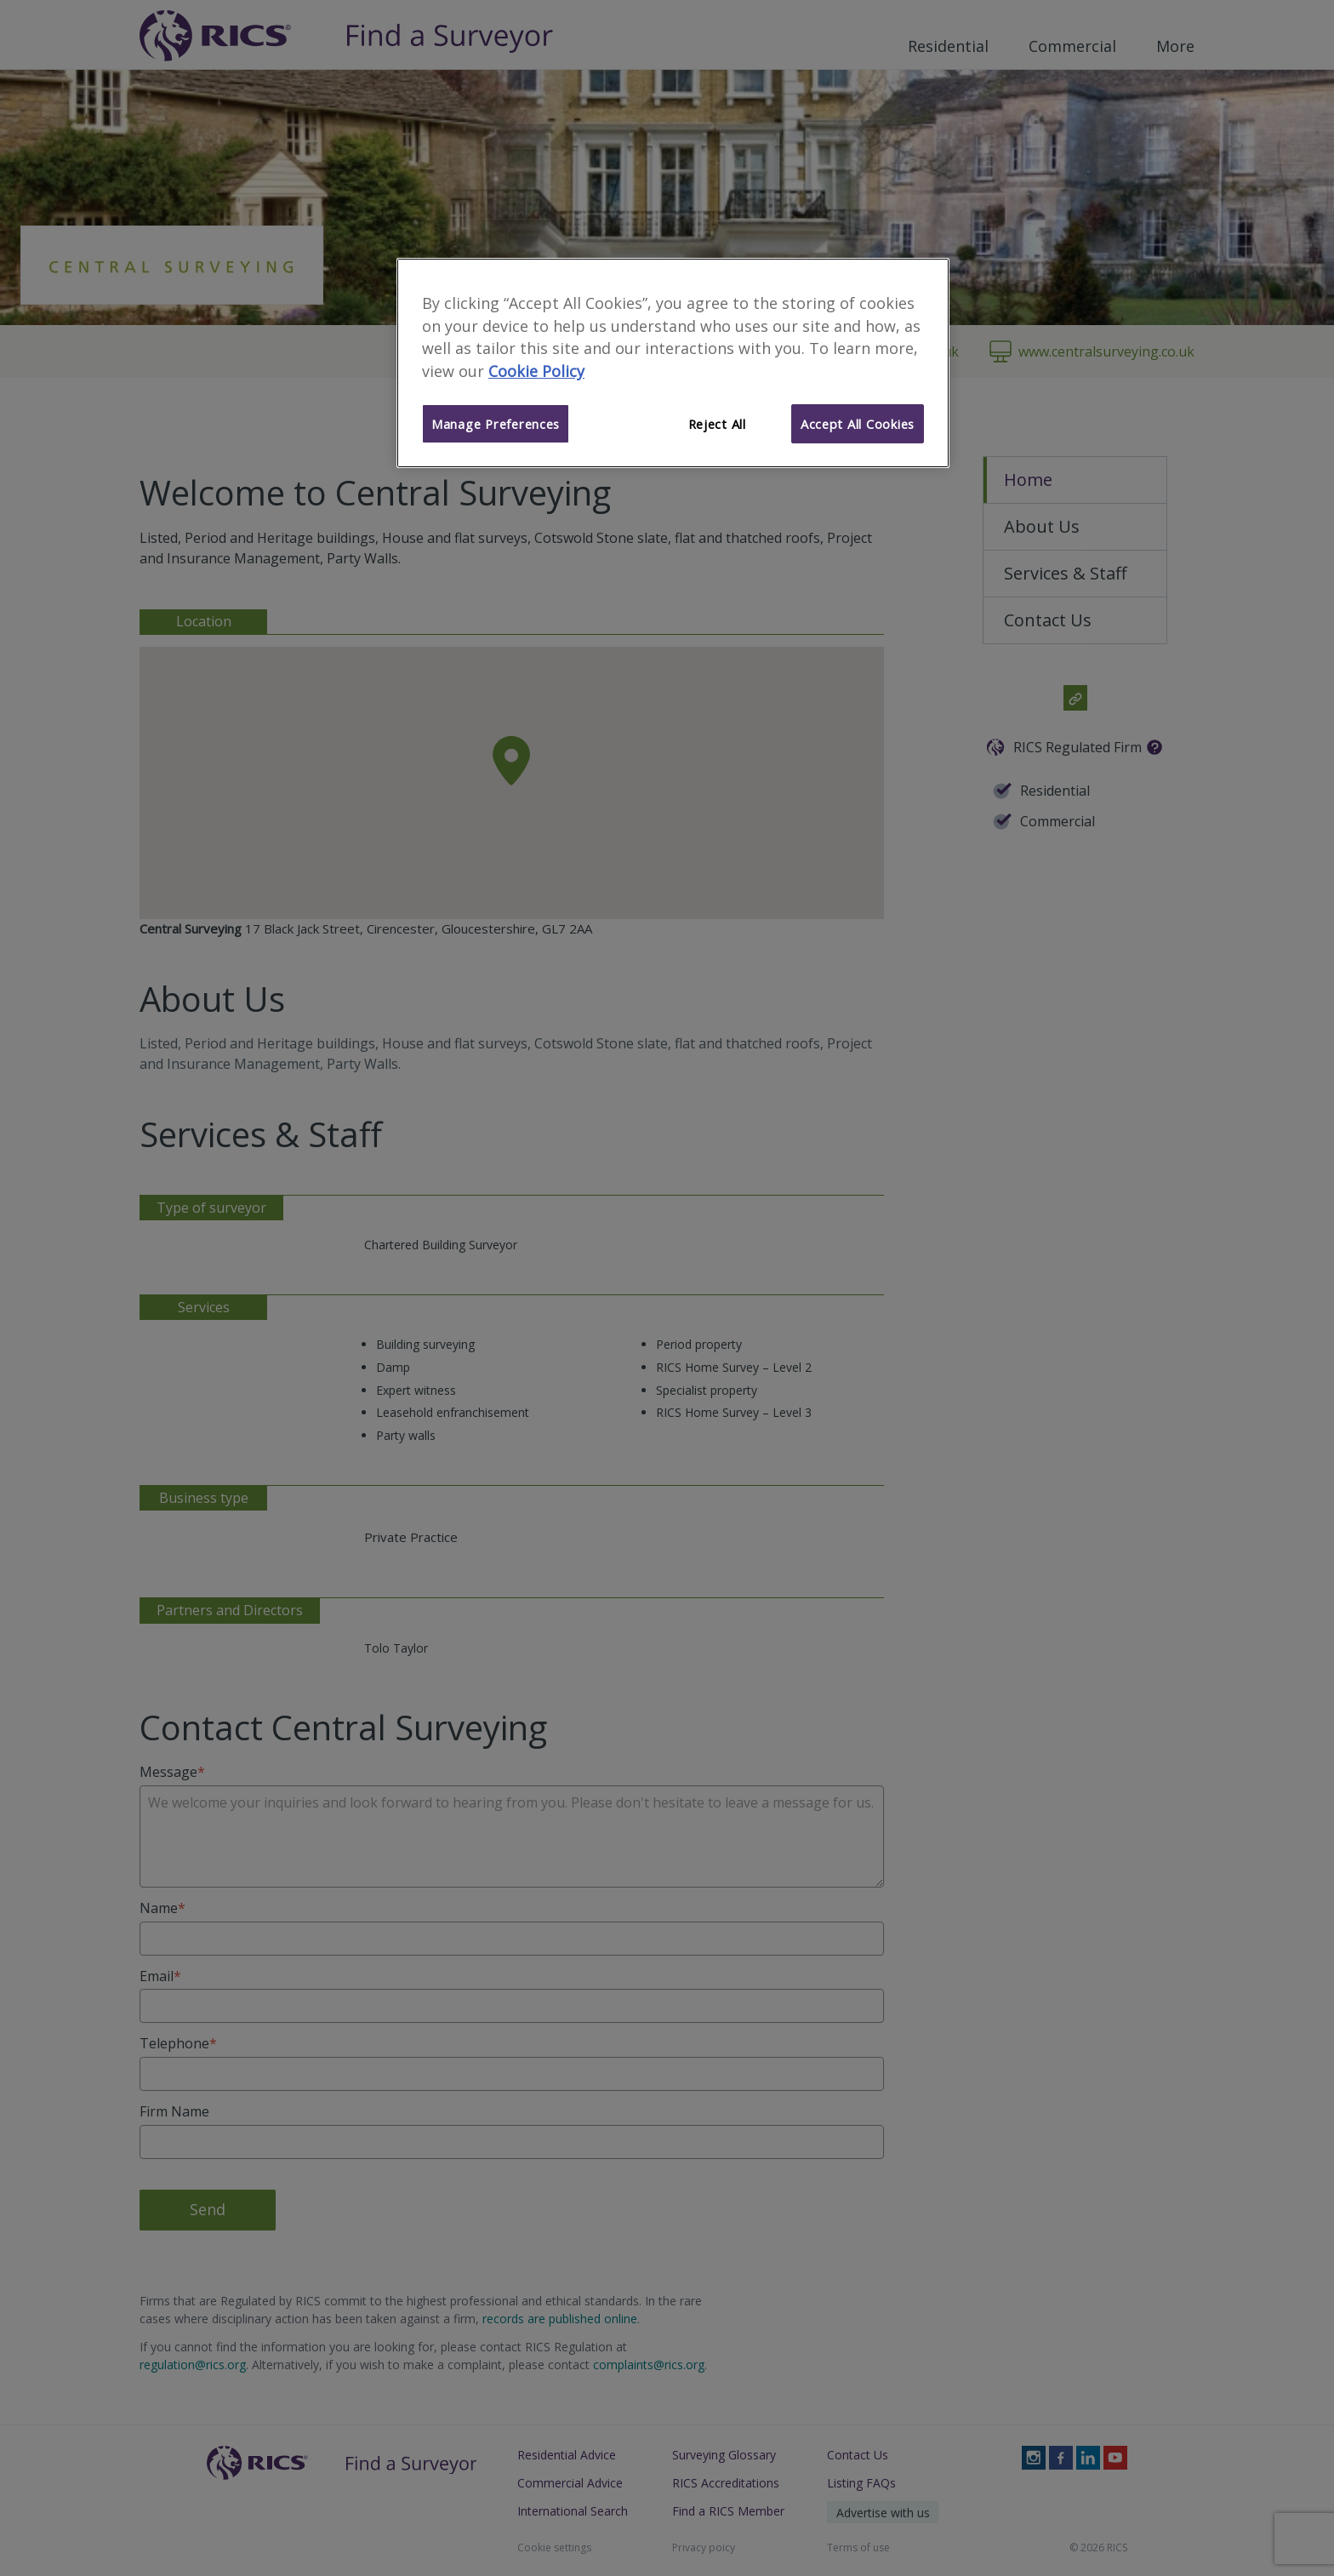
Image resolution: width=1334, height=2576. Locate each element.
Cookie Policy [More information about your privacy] (536, 371)
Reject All (717, 423)
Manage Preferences (495, 423)
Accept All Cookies (858, 423)
